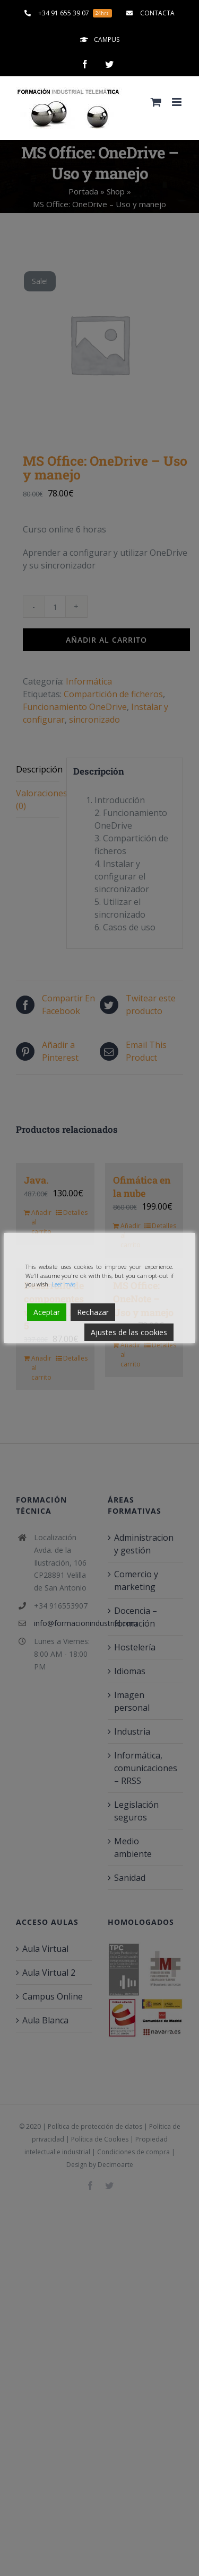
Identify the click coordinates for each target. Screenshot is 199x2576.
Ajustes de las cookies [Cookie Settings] (129, 1332)
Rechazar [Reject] (93, 1312)
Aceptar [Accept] (46, 1312)
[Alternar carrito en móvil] (156, 102)
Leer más (63, 1284)
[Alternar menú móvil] (177, 102)
